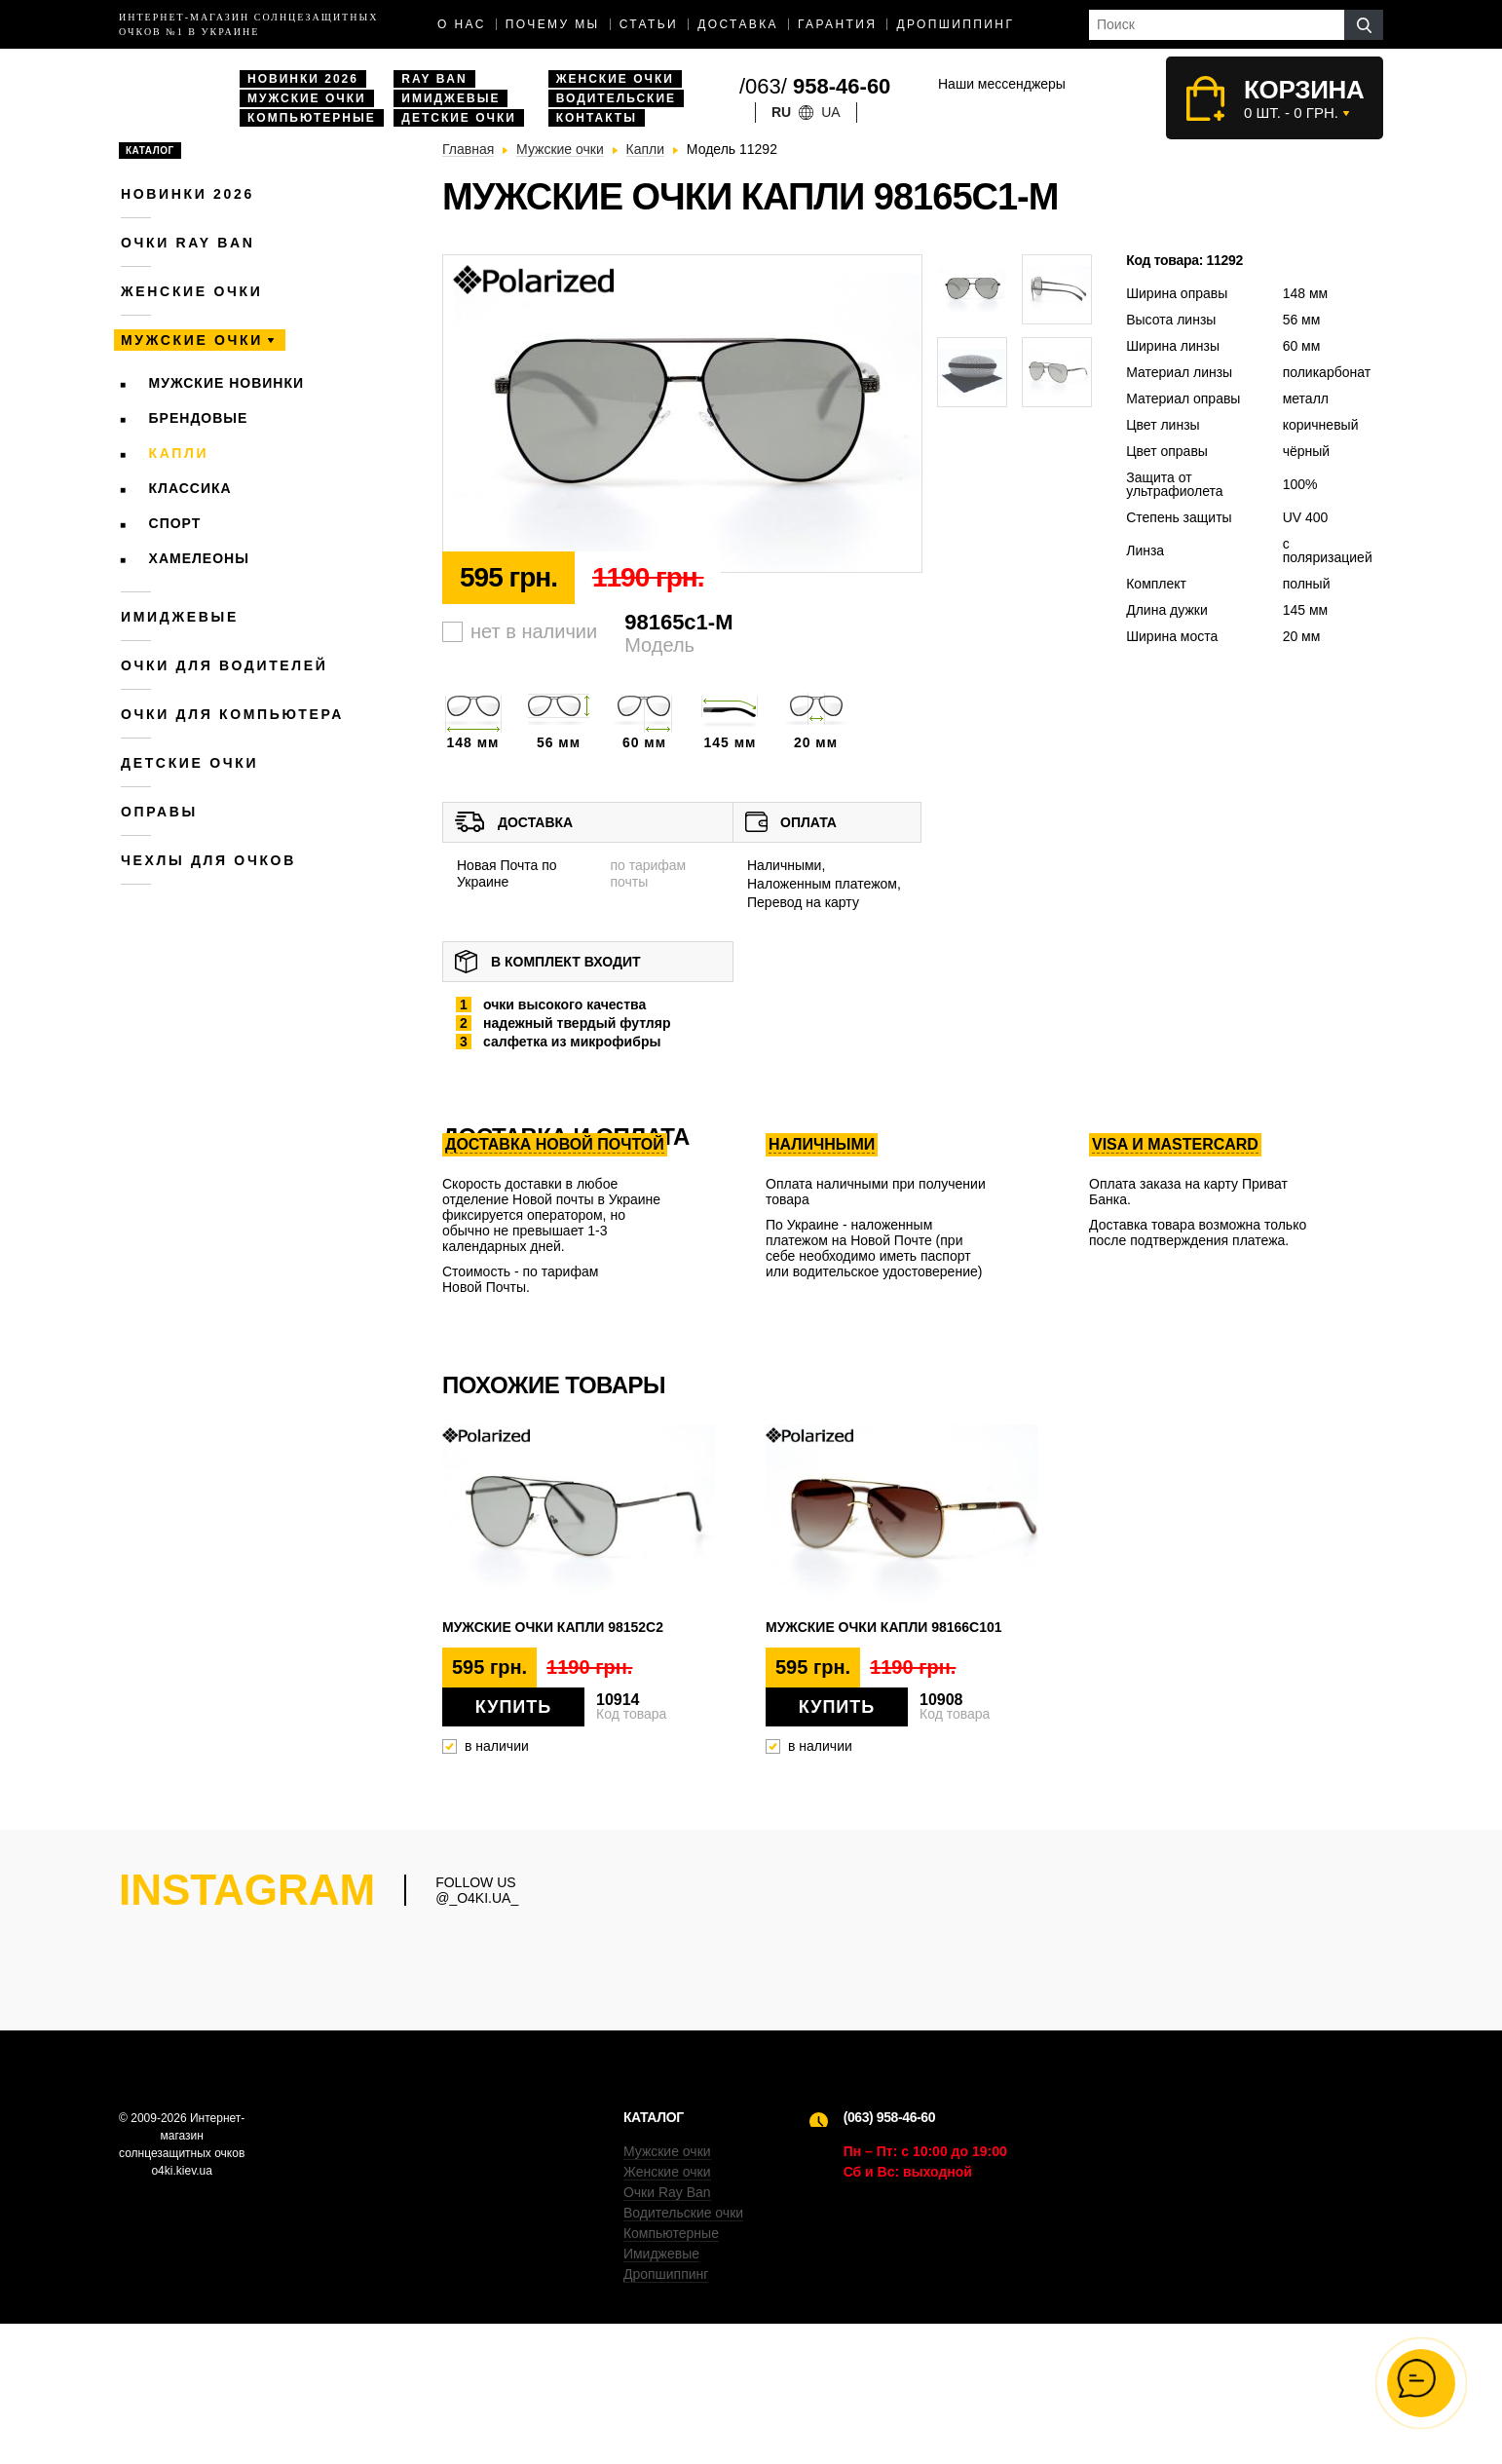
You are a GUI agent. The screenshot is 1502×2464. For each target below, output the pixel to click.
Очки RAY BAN (187, 242)
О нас (461, 24)
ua (830, 112)
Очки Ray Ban (667, 2332)
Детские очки (458, 118)
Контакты (596, 118)
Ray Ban (434, 79)
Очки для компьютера (232, 714)
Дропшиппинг (955, 24)
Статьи (649, 24)
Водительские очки (683, 2353)
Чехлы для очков (208, 860)
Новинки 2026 (302, 79)
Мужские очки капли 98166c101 (884, 1627)
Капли (179, 453)
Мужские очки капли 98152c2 (552, 1627)
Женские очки (615, 79)
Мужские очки (306, 98)
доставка (737, 24)
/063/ (814, 86)
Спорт (175, 523)
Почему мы (553, 24)
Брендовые (198, 418)
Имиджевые (450, 98)
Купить (513, 1707)
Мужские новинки (227, 383)
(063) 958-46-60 (889, 2257)
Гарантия (837, 24)
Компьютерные (311, 118)
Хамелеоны (199, 558)
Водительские (616, 98)
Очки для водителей (224, 665)
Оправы (159, 811)
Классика (190, 488)
